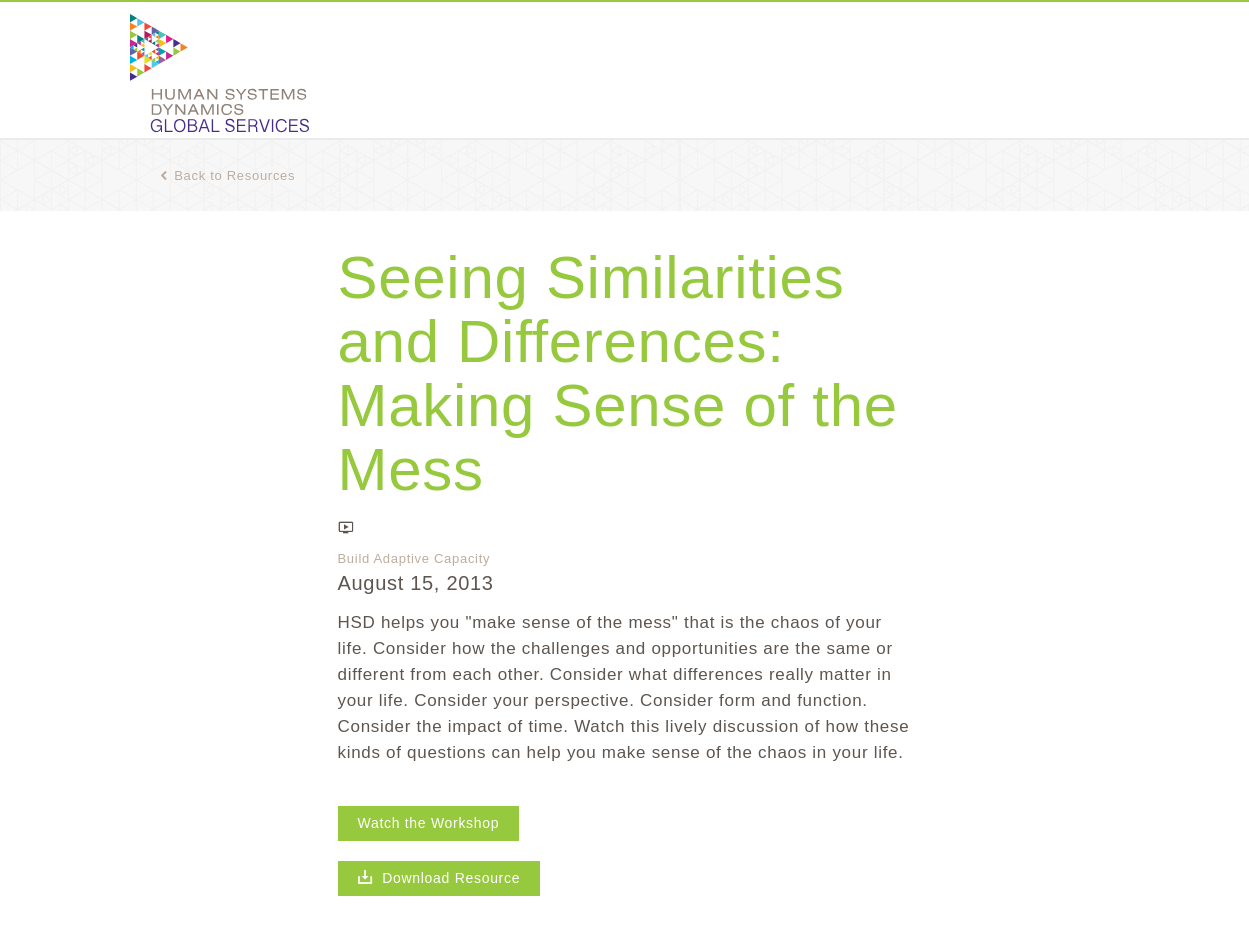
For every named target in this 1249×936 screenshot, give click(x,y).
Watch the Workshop (429, 823)
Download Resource (439, 878)
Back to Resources (228, 175)
